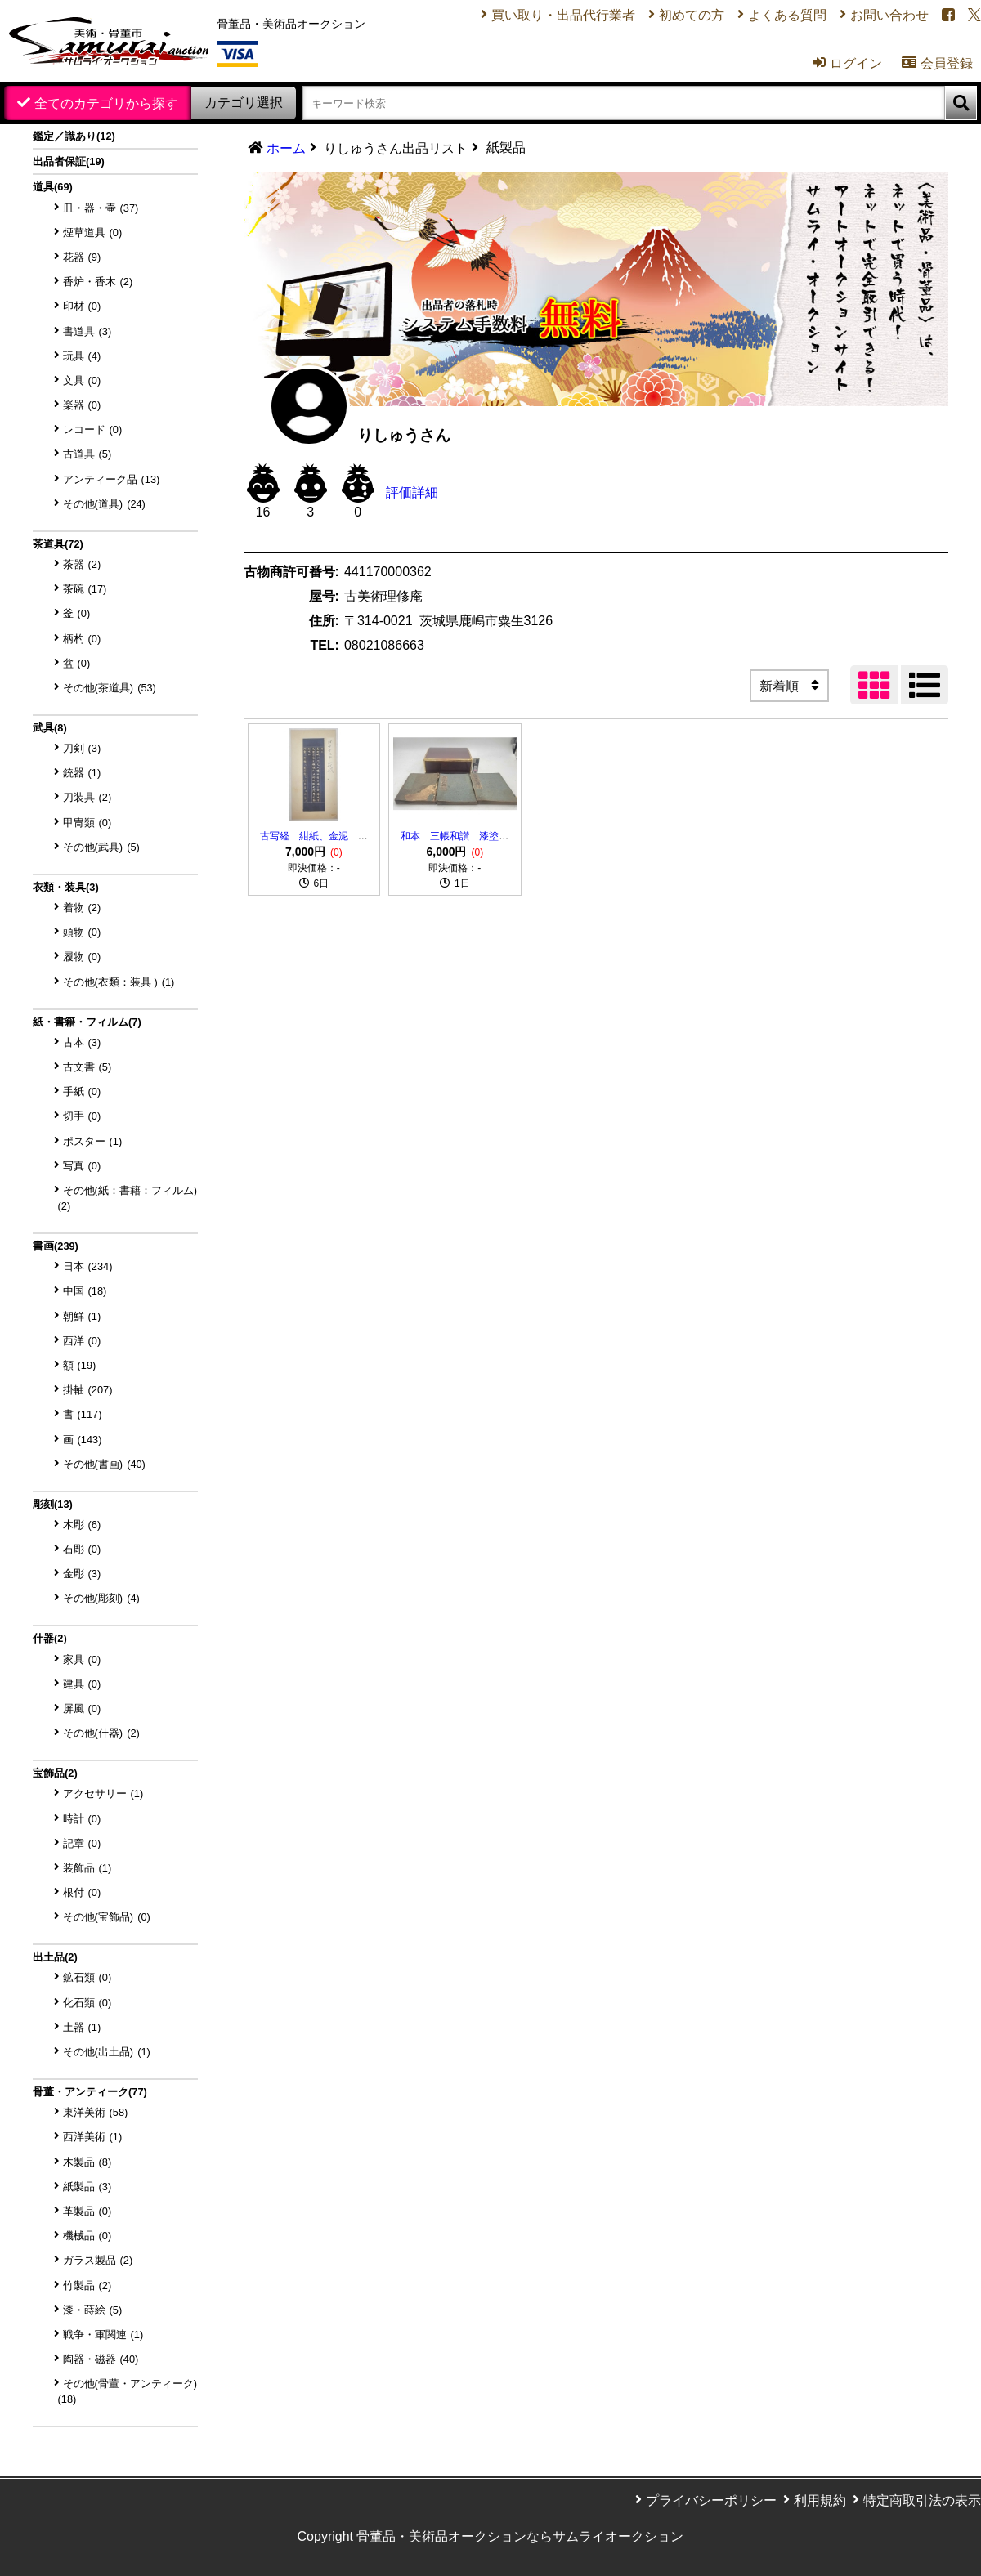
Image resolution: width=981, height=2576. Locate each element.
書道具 (87, 331)
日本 (88, 1266)
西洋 (82, 1341)
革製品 (87, 2211)
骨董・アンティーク (90, 2092)
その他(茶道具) (109, 688)
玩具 (82, 356)
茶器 (82, 564)
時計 (82, 1819)
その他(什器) (101, 1733)
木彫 (82, 1524)
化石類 (87, 2003)
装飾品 (87, 1868)
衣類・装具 (66, 887)
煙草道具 (93, 232)
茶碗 (85, 589)
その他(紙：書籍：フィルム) (128, 1198)
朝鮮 (82, 1316)
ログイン (847, 63)
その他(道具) (104, 504)
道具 (53, 187)
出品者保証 (69, 161)
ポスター (93, 1141)
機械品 (87, 2235)
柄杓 (82, 639)
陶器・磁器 (101, 2359)
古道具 (87, 454)
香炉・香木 (98, 281)
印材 (82, 306)
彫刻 (53, 1504)
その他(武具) (101, 847)
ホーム (286, 148)
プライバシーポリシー (711, 2500)
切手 (82, 1116)
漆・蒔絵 (93, 2310)
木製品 (87, 2162)
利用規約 (820, 2500)
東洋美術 (95, 2112)
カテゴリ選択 (243, 103)
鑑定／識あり (74, 136)
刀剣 (82, 748)
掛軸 (88, 1390)
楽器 (82, 405)
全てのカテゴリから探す (106, 103)
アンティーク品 (111, 479)
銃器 (82, 773)
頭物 (82, 932)
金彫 (82, 1574)
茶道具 (58, 544)
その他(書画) (104, 1464)
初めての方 (691, 15)
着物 (82, 907)
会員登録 (937, 63)
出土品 (55, 1957)
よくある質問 (787, 15)
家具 (82, 1659)
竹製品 (87, 2285)
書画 (55, 1246)
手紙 (82, 1091)
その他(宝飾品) (106, 1917)
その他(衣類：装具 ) (119, 982)
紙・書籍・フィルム (87, 1022)
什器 (50, 1638)
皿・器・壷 (101, 208)
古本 (82, 1042)
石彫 (82, 1549)
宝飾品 (55, 1773)
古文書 (87, 1067)
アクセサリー (103, 1793)
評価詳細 (412, 492)
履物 (82, 956)
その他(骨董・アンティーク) (128, 2391)
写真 (82, 1166)
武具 (50, 728)
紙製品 (87, 2186)
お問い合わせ (889, 15)
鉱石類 (87, 1977)
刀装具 (87, 797)
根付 (82, 1892)
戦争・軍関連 (103, 2334)
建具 (82, 1684)
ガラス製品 (98, 2260)
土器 (82, 2027)
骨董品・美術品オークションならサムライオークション (519, 2536)
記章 (82, 1843)
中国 (85, 1291)
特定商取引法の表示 (922, 2500)
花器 (82, 257)
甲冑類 (87, 822)
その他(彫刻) (101, 1598)
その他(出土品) (106, 2052)
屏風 (82, 1708)
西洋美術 (93, 2137)
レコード (93, 429)
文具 (82, 380)
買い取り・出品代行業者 (563, 15)
